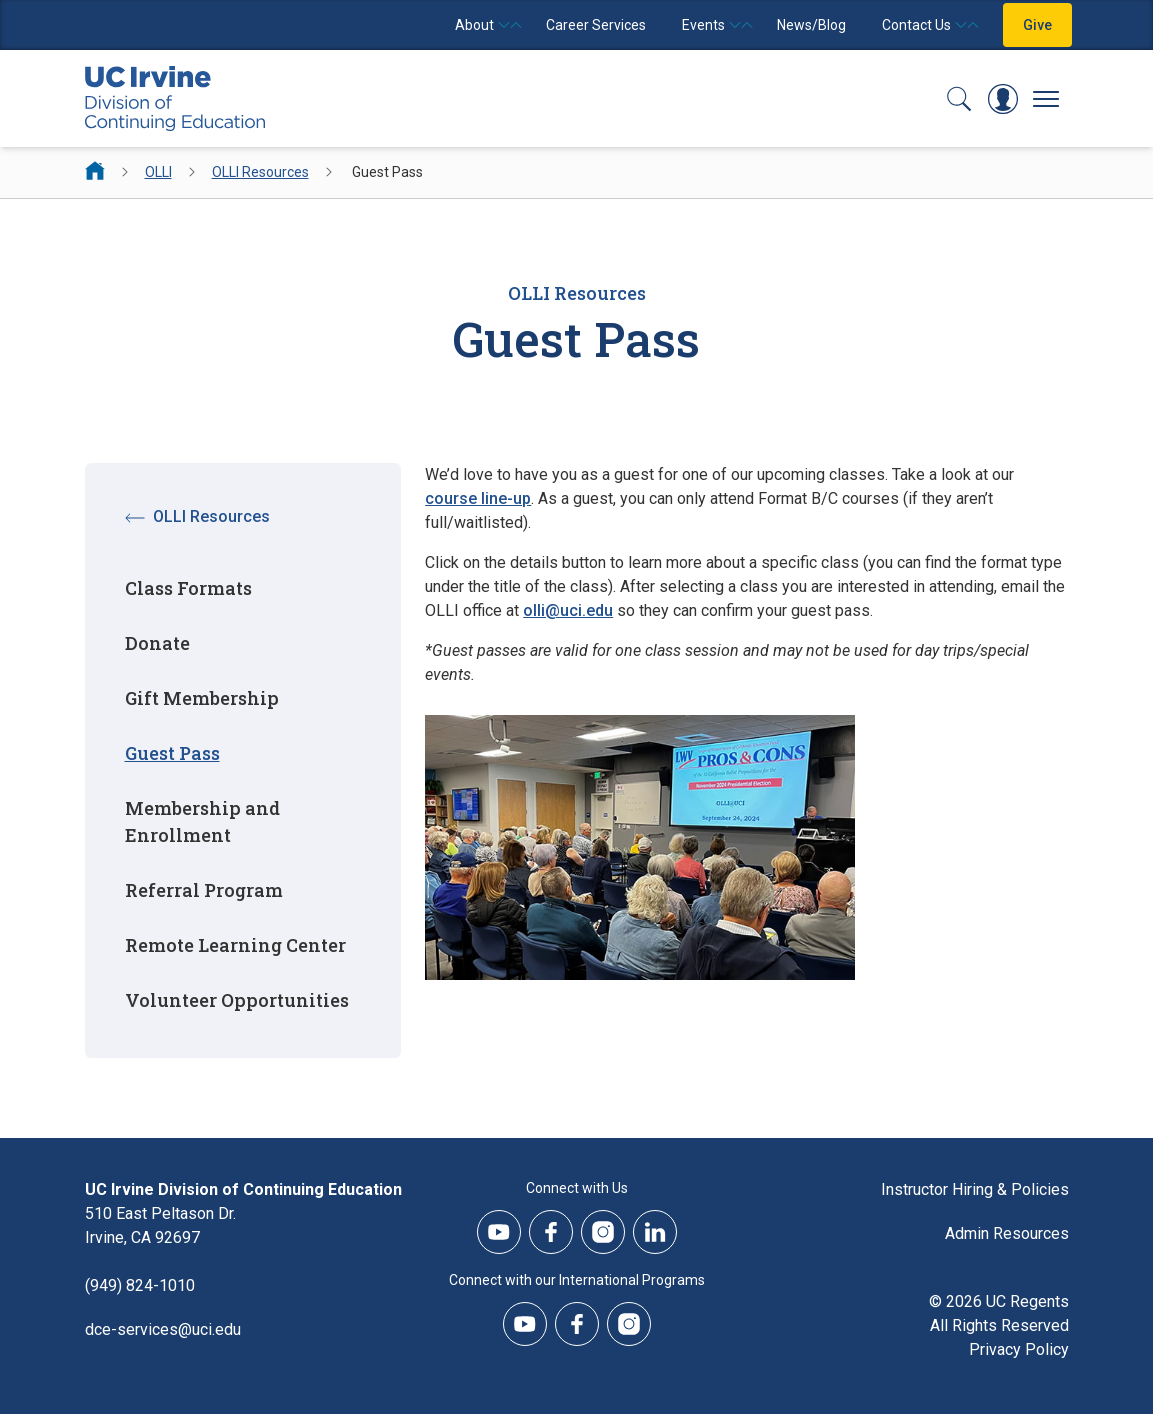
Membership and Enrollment (202, 821)
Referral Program (204, 890)
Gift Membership (202, 698)
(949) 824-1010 (140, 1285)
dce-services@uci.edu (163, 1329)
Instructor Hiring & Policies (975, 1189)
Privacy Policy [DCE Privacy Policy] (1019, 1349)
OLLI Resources (260, 172)
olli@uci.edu (568, 610)
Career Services (596, 25)
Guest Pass (172, 753)
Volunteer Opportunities (237, 1000)
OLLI (158, 172)
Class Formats (188, 588)
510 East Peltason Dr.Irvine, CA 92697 (160, 1225)
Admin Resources (1007, 1233)
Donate (157, 643)
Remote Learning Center (235, 945)
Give (1037, 25)
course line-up (478, 498)
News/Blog (811, 25)
